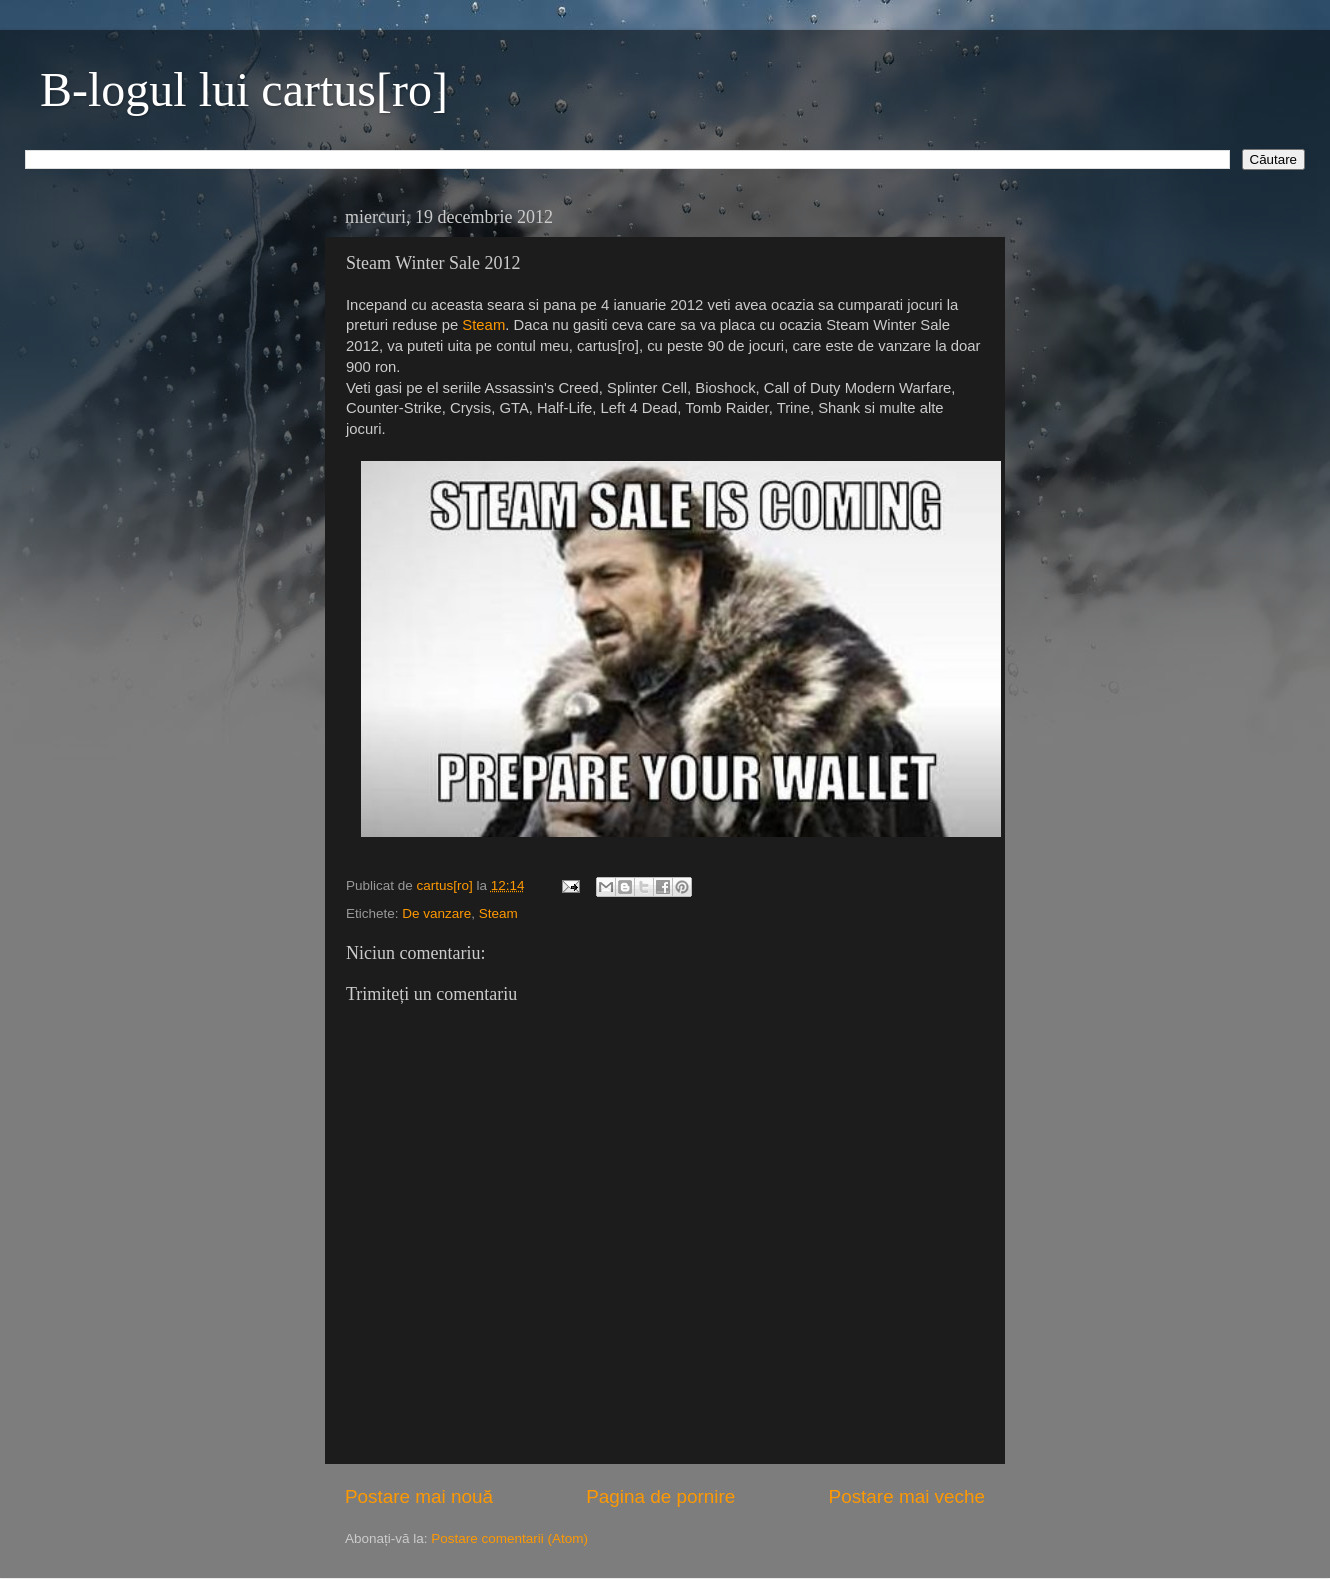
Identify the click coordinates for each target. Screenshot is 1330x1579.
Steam (483, 325)
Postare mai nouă (419, 1496)
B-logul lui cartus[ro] (244, 89)
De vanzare (436, 913)
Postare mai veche (907, 1496)
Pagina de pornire (660, 1496)
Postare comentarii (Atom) (509, 1538)
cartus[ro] (447, 885)
